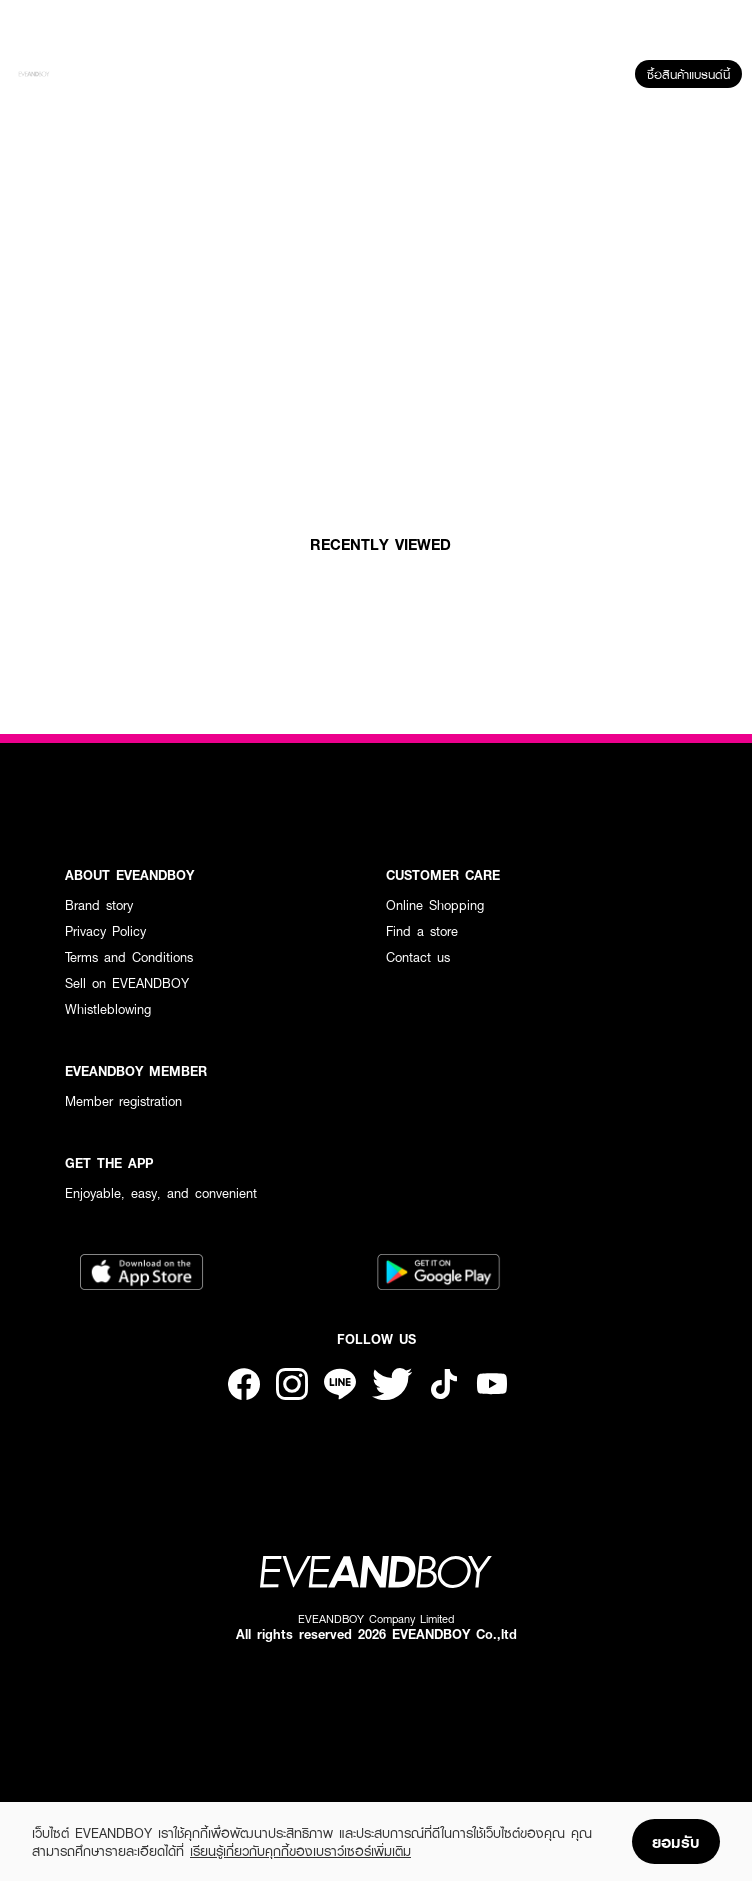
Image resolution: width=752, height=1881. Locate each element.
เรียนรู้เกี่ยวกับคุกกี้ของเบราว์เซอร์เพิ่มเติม (300, 1851)
